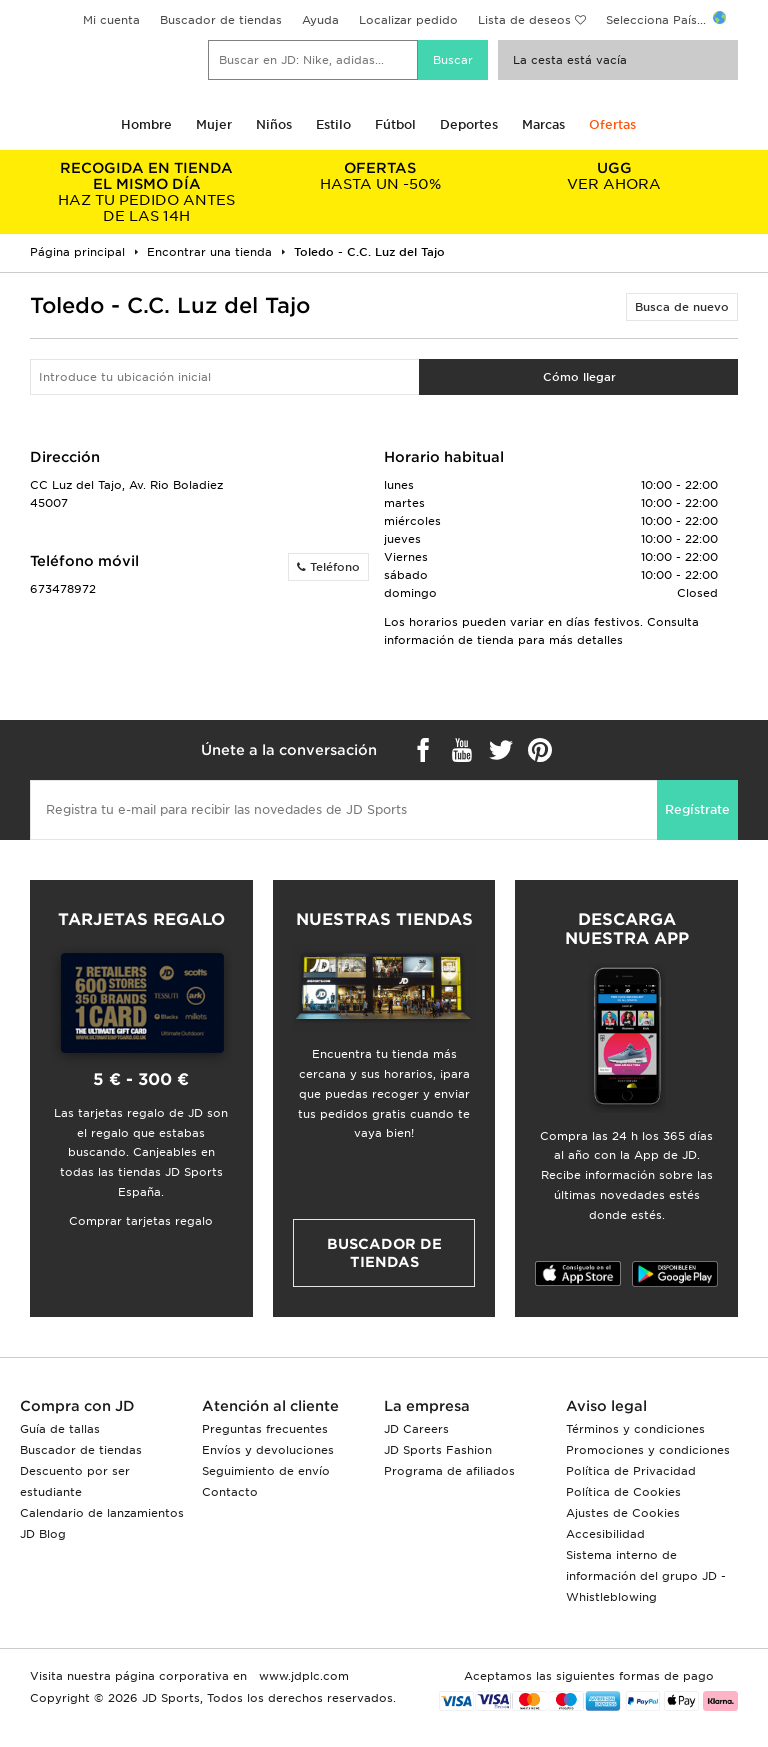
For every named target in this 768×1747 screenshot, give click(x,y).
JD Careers (416, 1429)
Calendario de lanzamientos (102, 1513)
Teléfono (328, 567)
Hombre (146, 124)
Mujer (214, 124)
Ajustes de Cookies (623, 1513)
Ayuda (320, 20)
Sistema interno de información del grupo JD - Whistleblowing (646, 1576)
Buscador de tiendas (221, 20)
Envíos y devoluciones (268, 1450)
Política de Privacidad (631, 1471)
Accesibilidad (605, 1534)
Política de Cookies (623, 1492)
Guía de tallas (60, 1429)
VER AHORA (614, 176)
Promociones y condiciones (648, 1450)
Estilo (333, 124)
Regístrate (697, 809)
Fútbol (395, 124)
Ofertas (612, 124)
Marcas (543, 124)
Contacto (230, 1492)
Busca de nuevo (682, 307)
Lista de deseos (524, 20)
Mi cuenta (111, 20)
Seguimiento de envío (266, 1471)
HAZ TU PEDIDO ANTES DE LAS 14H (147, 192)
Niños (274, 124)
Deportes (469, 124)
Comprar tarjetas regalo (141, 1221)
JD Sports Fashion (438, 1450)
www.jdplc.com (302, 1676)
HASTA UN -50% (381, 176)
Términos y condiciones (635, 1429)
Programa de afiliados (449, 1471)
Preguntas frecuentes (265, 1429)
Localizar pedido (408, 20)
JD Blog (43, 1534)
